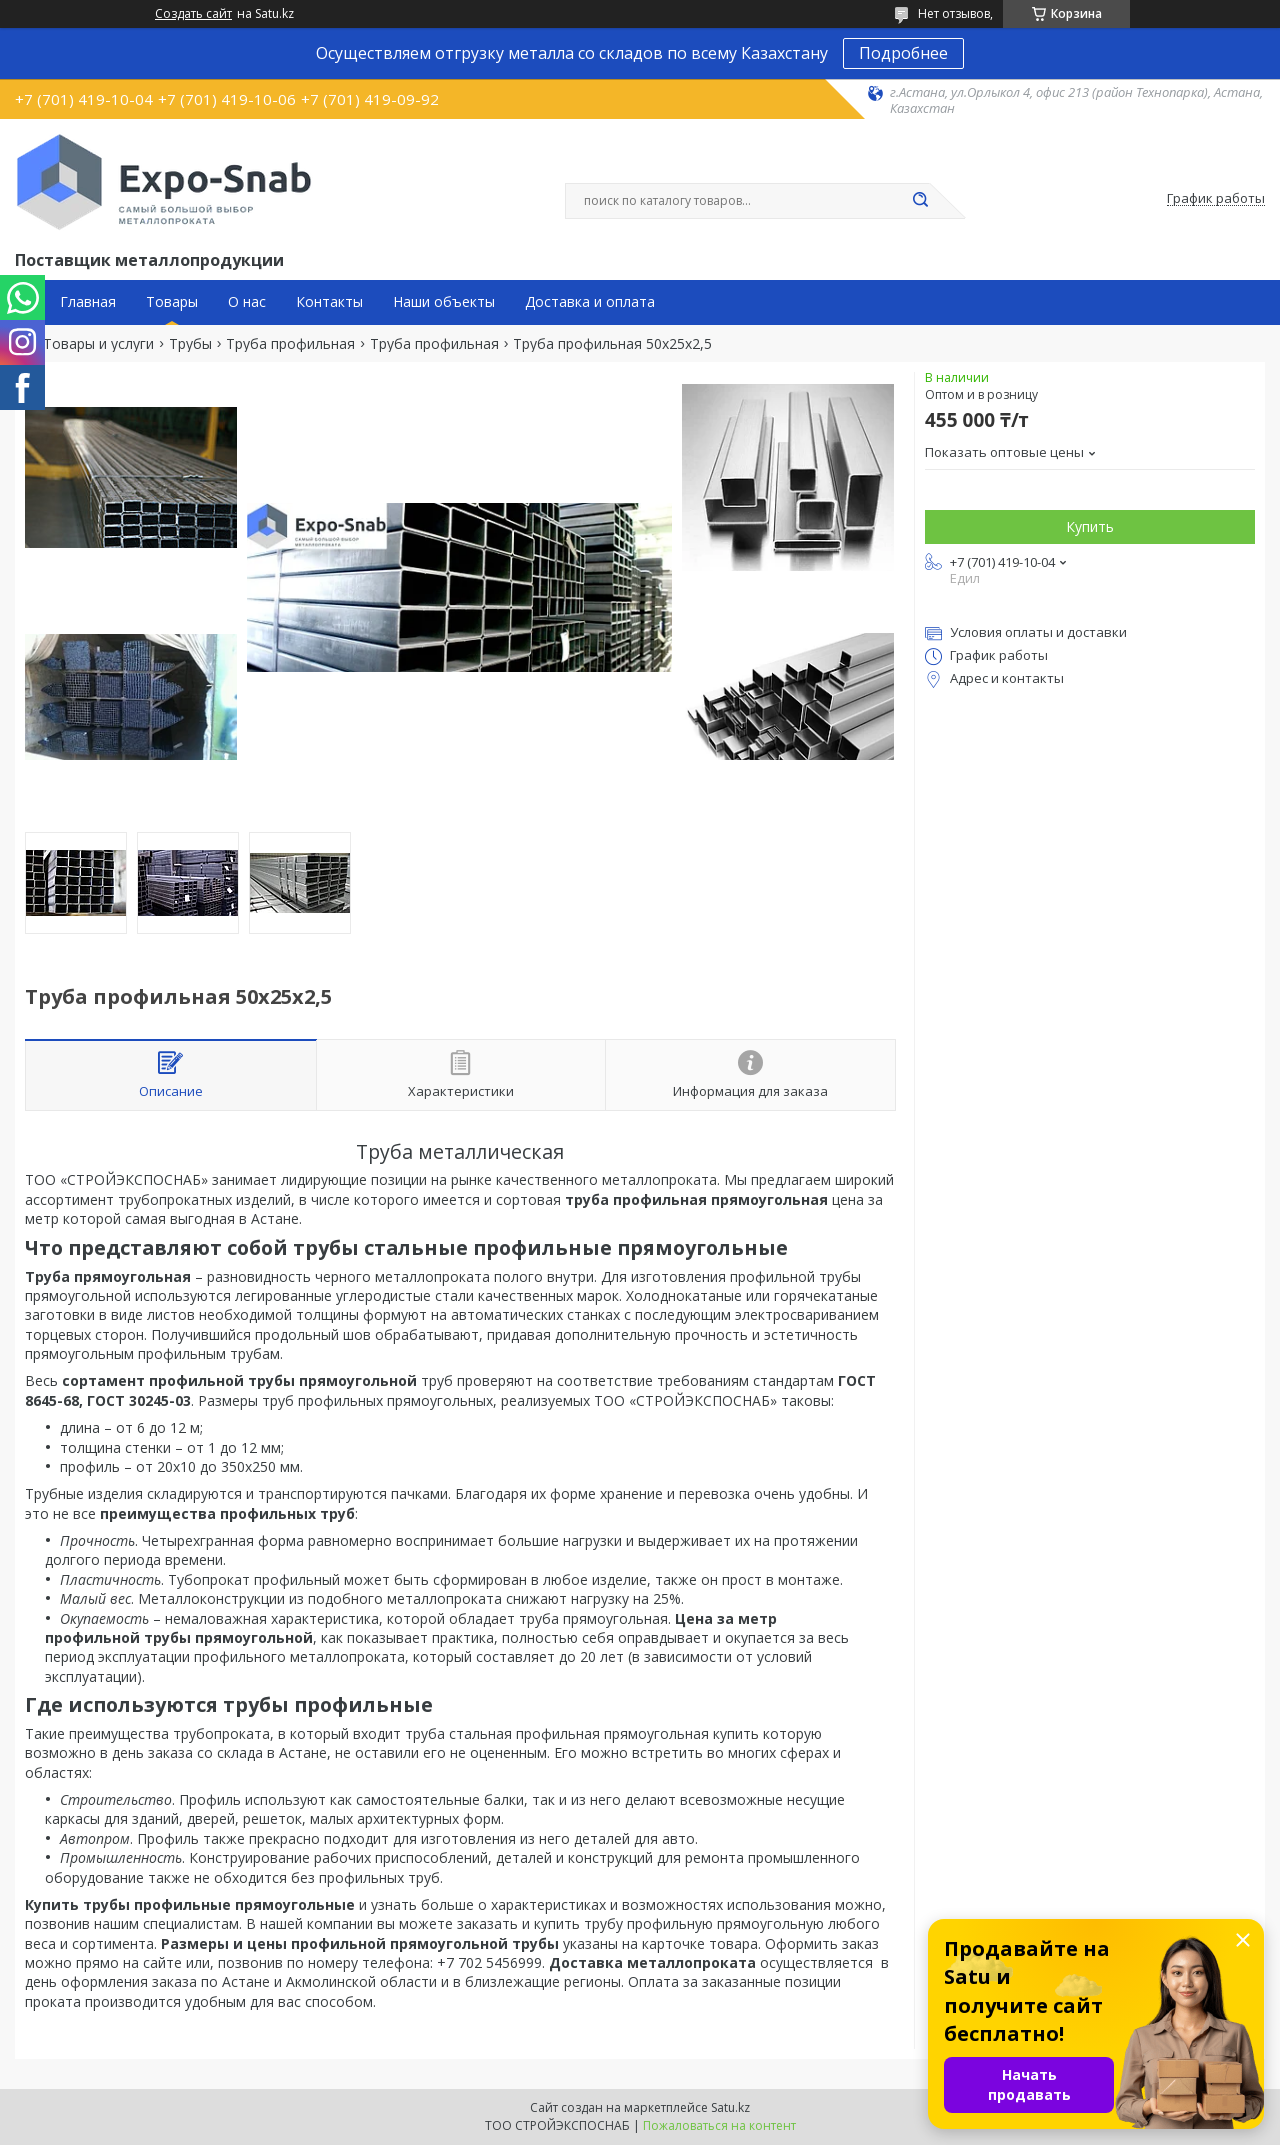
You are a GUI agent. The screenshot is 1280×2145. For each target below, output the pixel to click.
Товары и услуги (98, 344)
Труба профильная (290, 344)
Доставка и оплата (590, 302)
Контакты (329, 302)
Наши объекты (444, 302)
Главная (88, 302)
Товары (172, 302)
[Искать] (920, 201)
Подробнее (903, 53)
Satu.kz (730, 2107)
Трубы (190, 344)
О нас (247, 302)
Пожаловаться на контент (719, 2125)
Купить (1090, 526)
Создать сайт (193, 14)
